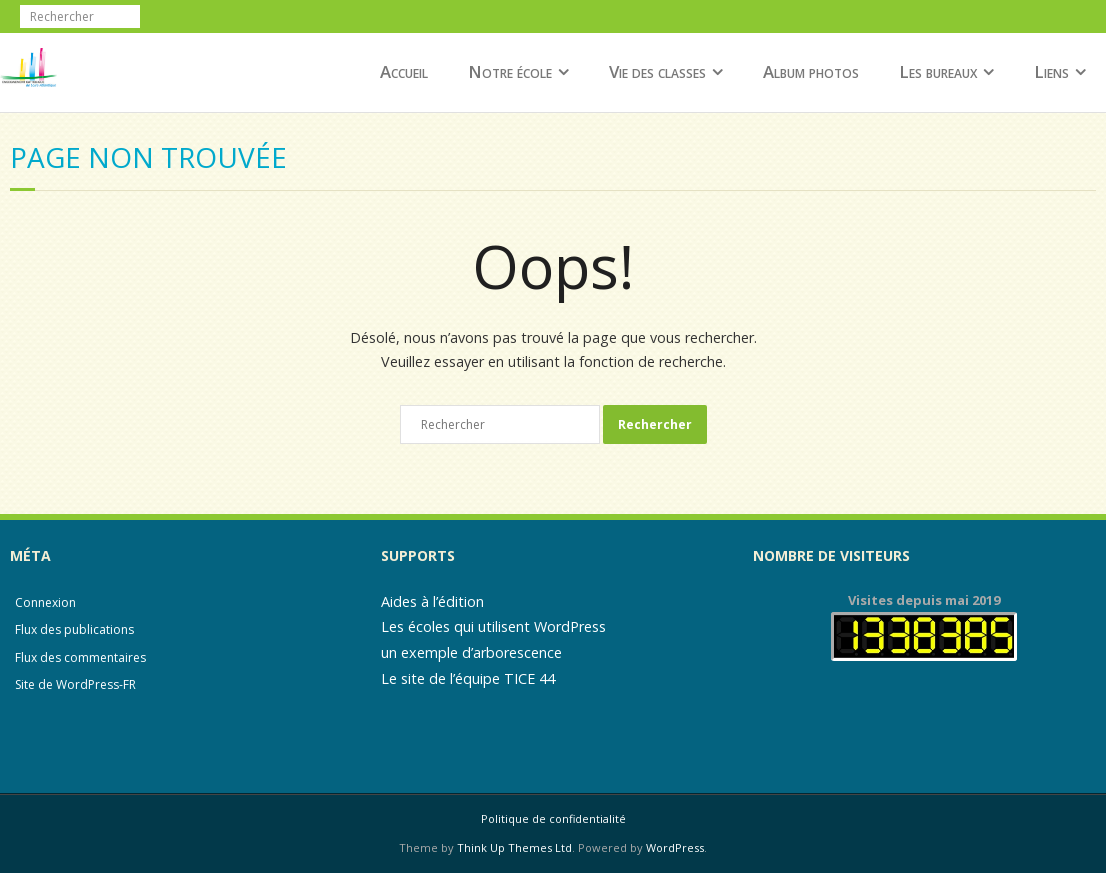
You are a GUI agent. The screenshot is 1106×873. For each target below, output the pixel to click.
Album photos (811, 71)
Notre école (510, 71)
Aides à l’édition (432, 601)
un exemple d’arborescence (471, 652)
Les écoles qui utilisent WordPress (493, 626)
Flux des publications (74, 629)
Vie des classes (657, 71)
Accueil (404, 71)
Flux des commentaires (80, 657)
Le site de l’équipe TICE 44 (468, 678)
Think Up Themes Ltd (514, 847)
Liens (1051, 71)
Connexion (45, 602)
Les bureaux (938, 71)
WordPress (675, 847)
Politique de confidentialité (553, 818)
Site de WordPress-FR (75, 684)
